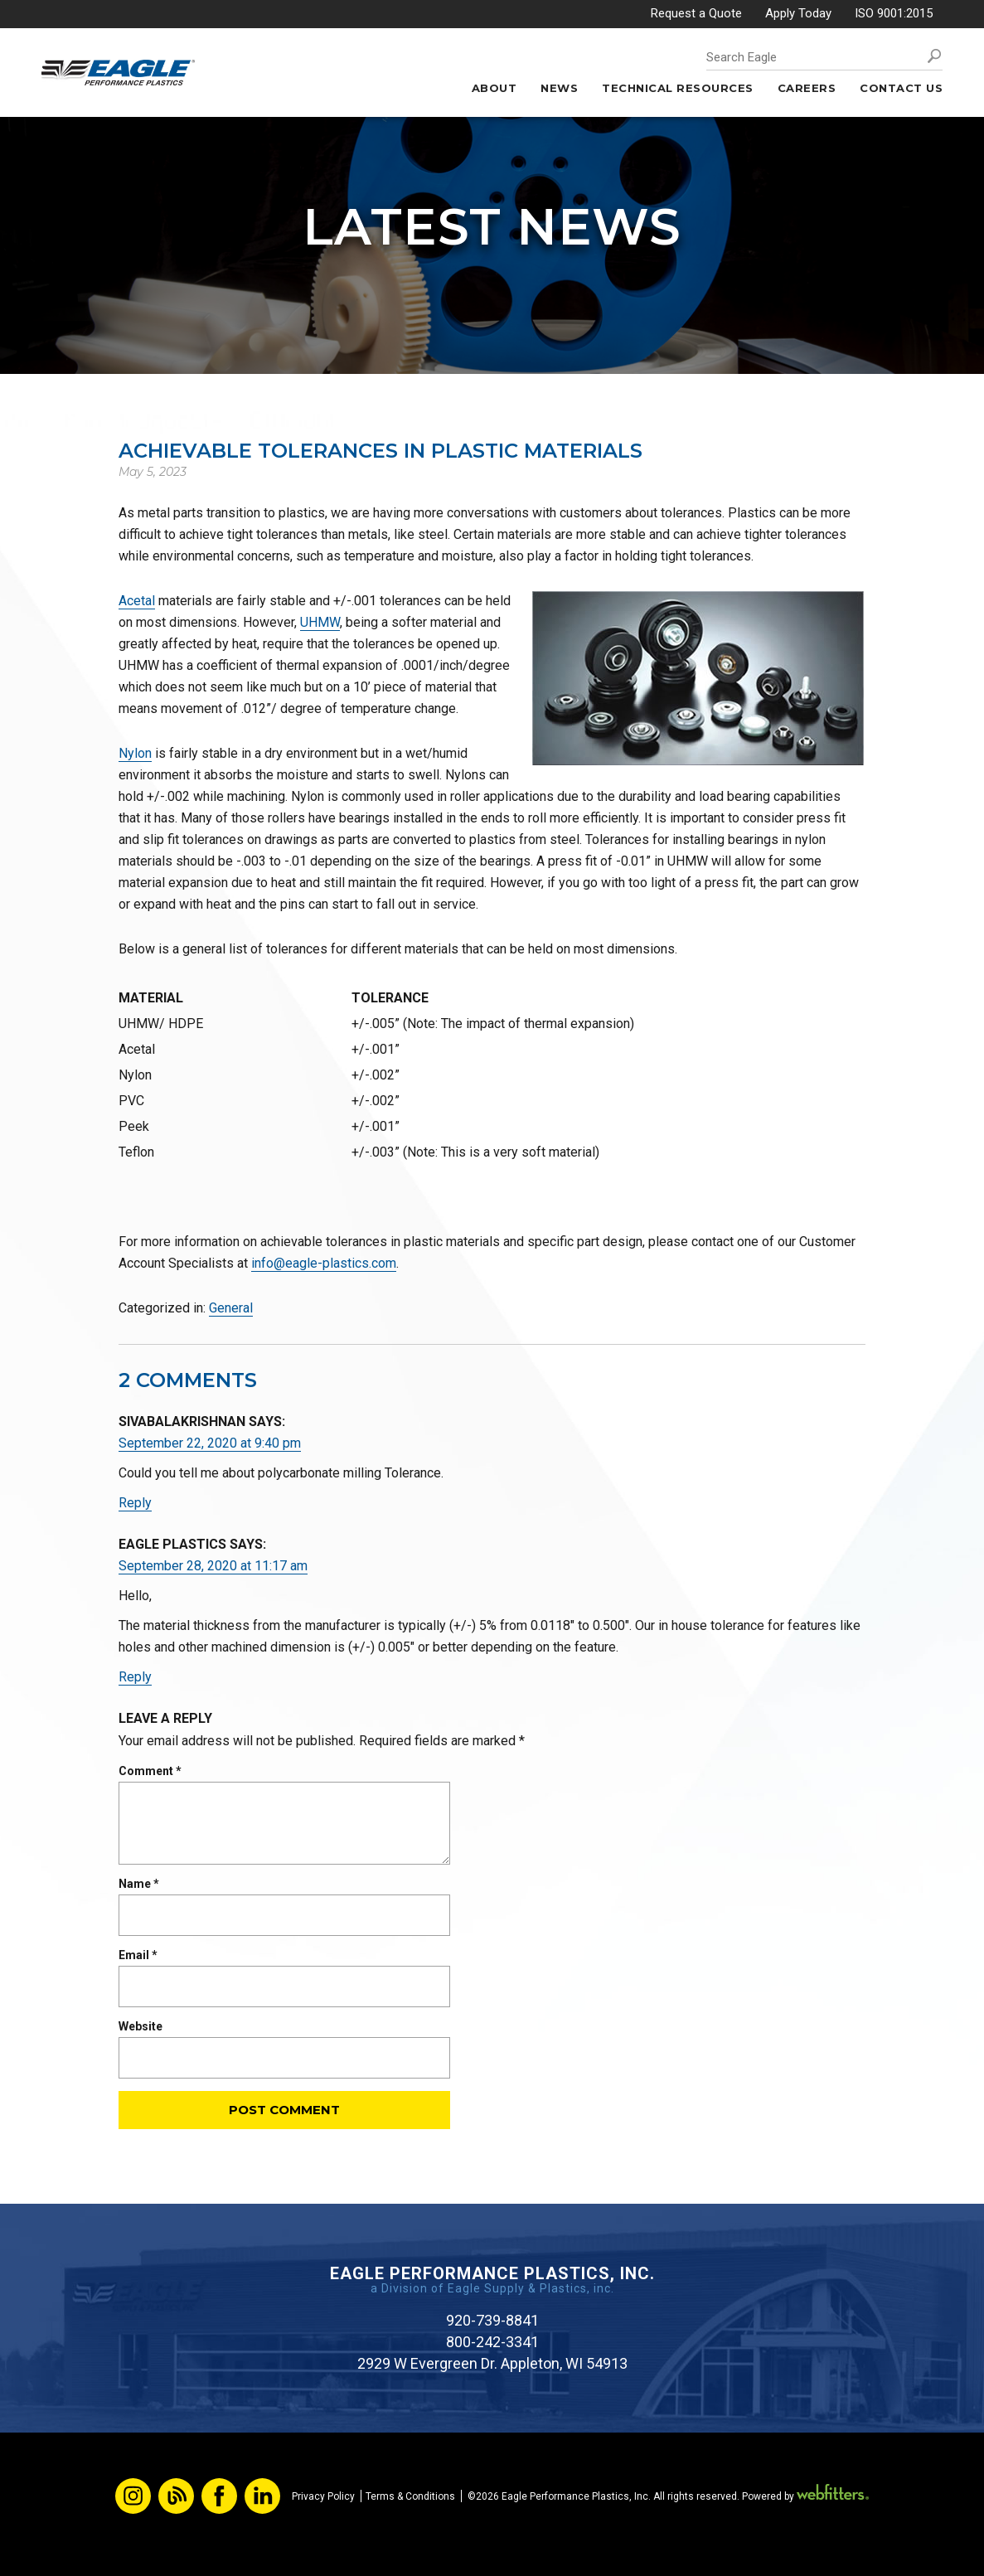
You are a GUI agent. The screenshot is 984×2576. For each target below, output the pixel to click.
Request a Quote (696, 13)
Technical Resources (678, 88)
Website (140, 2026)
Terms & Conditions (410, 2496)
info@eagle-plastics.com (323, 1263)
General (231, 1308)
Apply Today (798, 13)
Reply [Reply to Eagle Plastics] (135, 1677)
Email (138, 1955)
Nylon (135, 753)
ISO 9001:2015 (894, 13)
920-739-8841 (492, 2320)
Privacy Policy (323, 2496)
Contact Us (901, 88)
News (559, 88)
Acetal (137, 601)
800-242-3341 (492, 2341)
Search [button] (934, 56)
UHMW (320, 622)
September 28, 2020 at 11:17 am (213, 1566)
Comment (150, 1771)
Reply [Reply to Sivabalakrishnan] (135, 1503)
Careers (807, 88)
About (494, 88)
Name (139, 1883)
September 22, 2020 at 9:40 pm (210, 1443)
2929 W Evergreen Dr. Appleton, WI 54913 (492, 2363)
